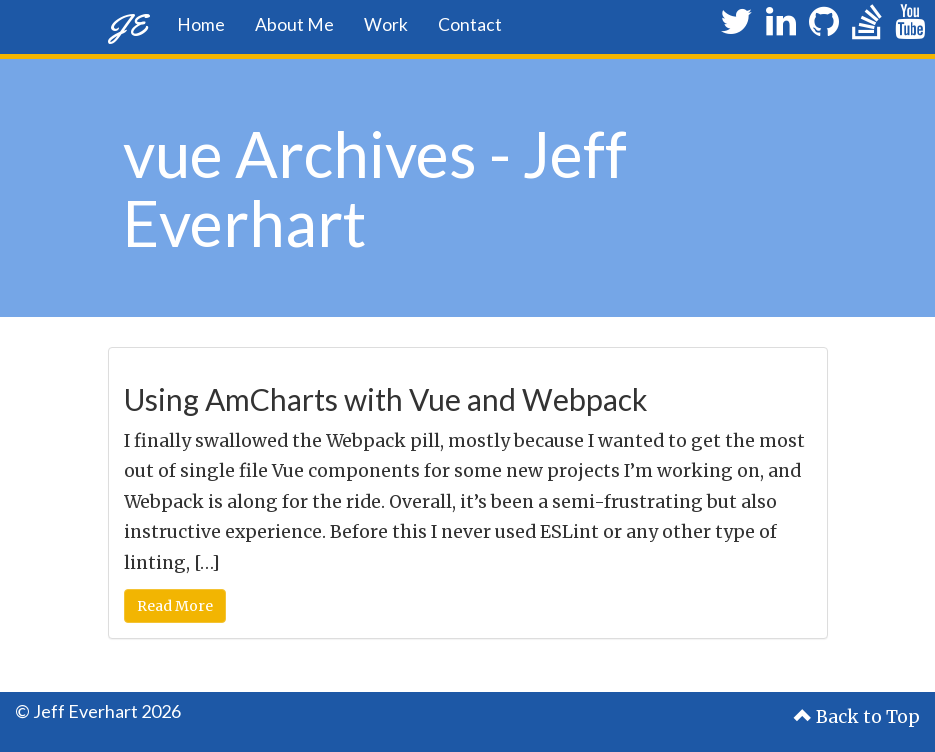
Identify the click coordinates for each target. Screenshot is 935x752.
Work (386, 24)
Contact (470, 24)
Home (201, 24)
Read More (175, 606)
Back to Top (857, 717)
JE (127, 24)
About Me (294, 24)
